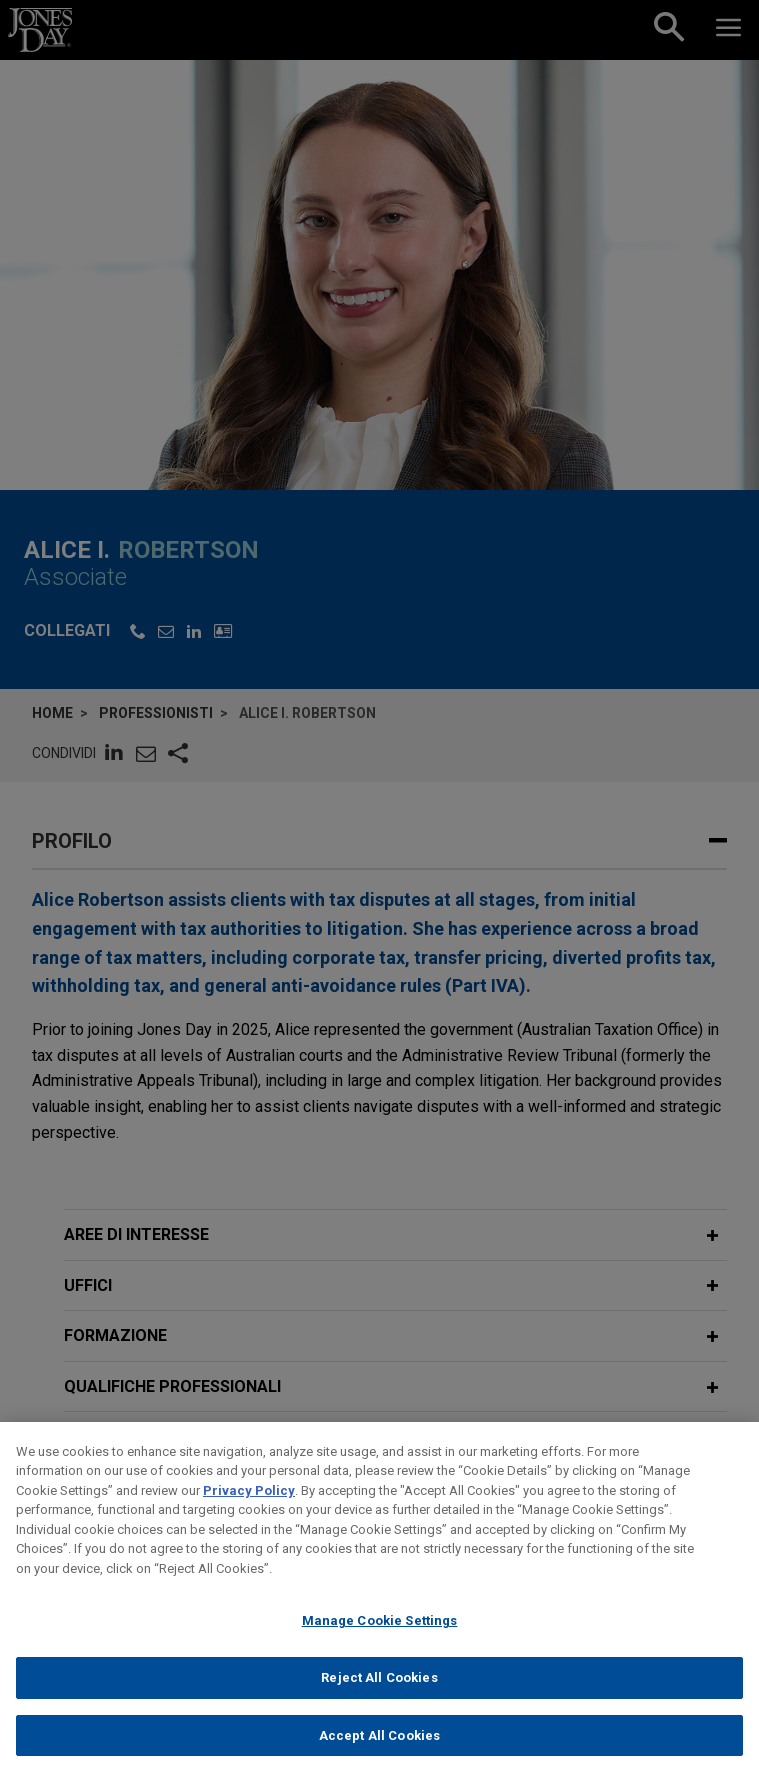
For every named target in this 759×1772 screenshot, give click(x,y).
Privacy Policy (249, 1505)
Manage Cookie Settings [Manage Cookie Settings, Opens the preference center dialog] (380, 1636)
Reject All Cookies (379, 1692)
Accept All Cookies (379, 1750)
